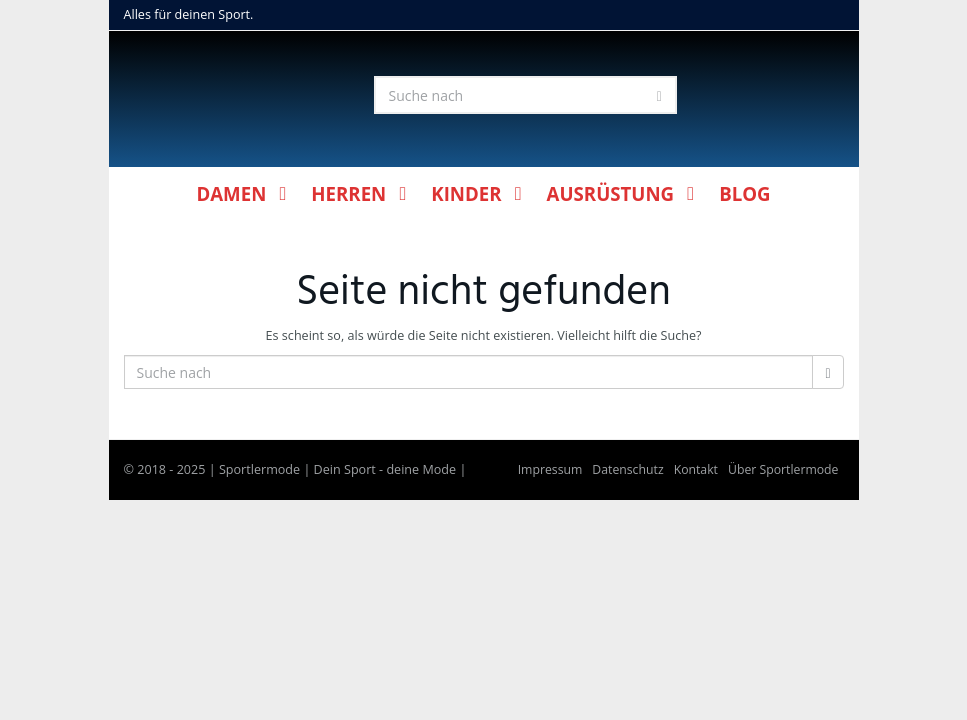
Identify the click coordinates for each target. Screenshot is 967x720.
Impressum (550, 469)
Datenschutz (627, 469)
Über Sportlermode (783, 469)
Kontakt (696, 469)
